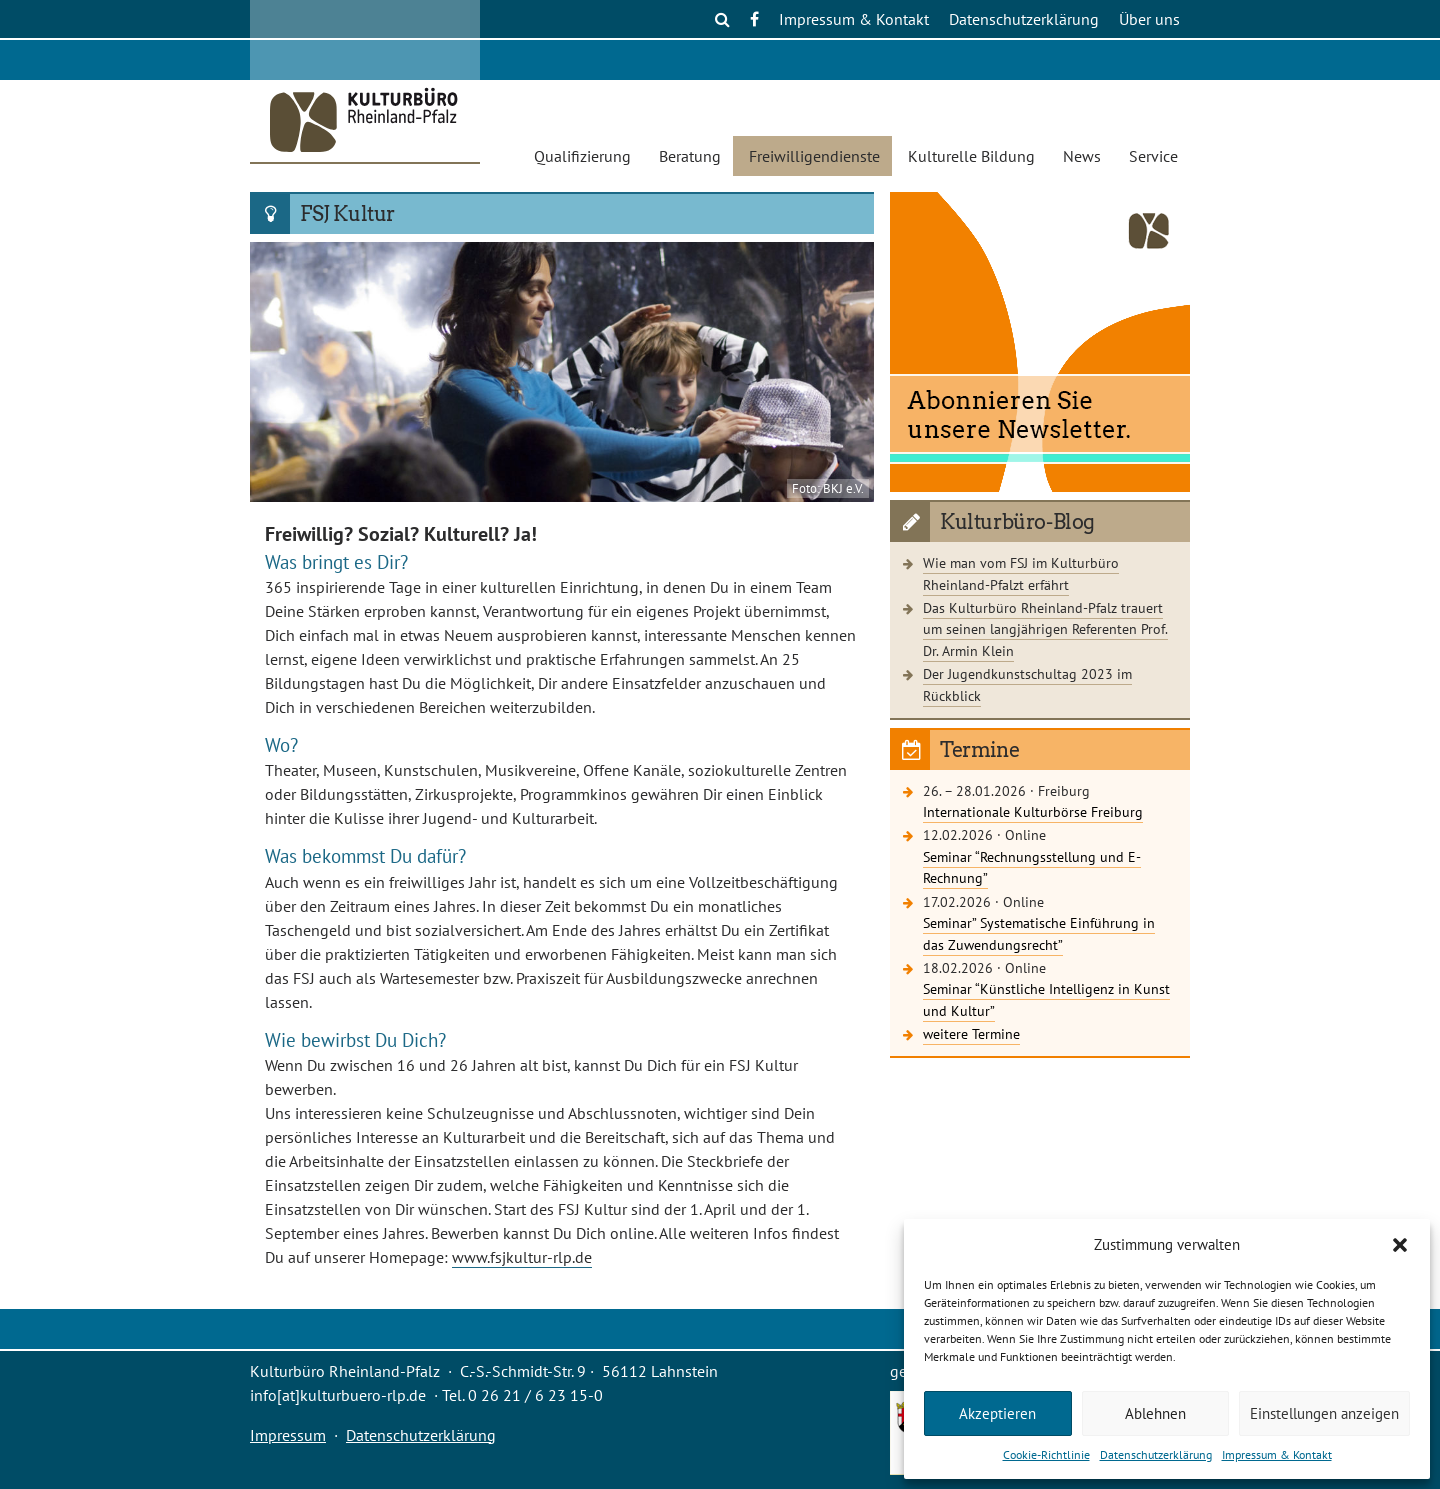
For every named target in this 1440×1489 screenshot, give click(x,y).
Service (1153, 156)
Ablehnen (1155, 1413)
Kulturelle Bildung (971, 156)
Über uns (1149, 19)
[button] (1400, 1245)
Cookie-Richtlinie (1046, 1454)
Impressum (288, 1435)
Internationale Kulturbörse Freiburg (1033, 811)
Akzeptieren (997, 1413)
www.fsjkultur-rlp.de (522, 1257)
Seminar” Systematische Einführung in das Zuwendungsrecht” (1039, 933)
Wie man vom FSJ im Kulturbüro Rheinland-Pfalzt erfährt (1021, 573)
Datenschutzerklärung (1156, 1454)
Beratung (690, 156)
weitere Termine (971, 1033)
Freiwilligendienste (814, 156)
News (1082, 156)
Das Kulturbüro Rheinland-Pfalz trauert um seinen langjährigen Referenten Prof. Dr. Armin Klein (1045, 629)
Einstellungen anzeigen (1324, 1413)
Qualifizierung (582, 156)
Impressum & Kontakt (1277, 1454)
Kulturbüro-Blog (1017, 522)
